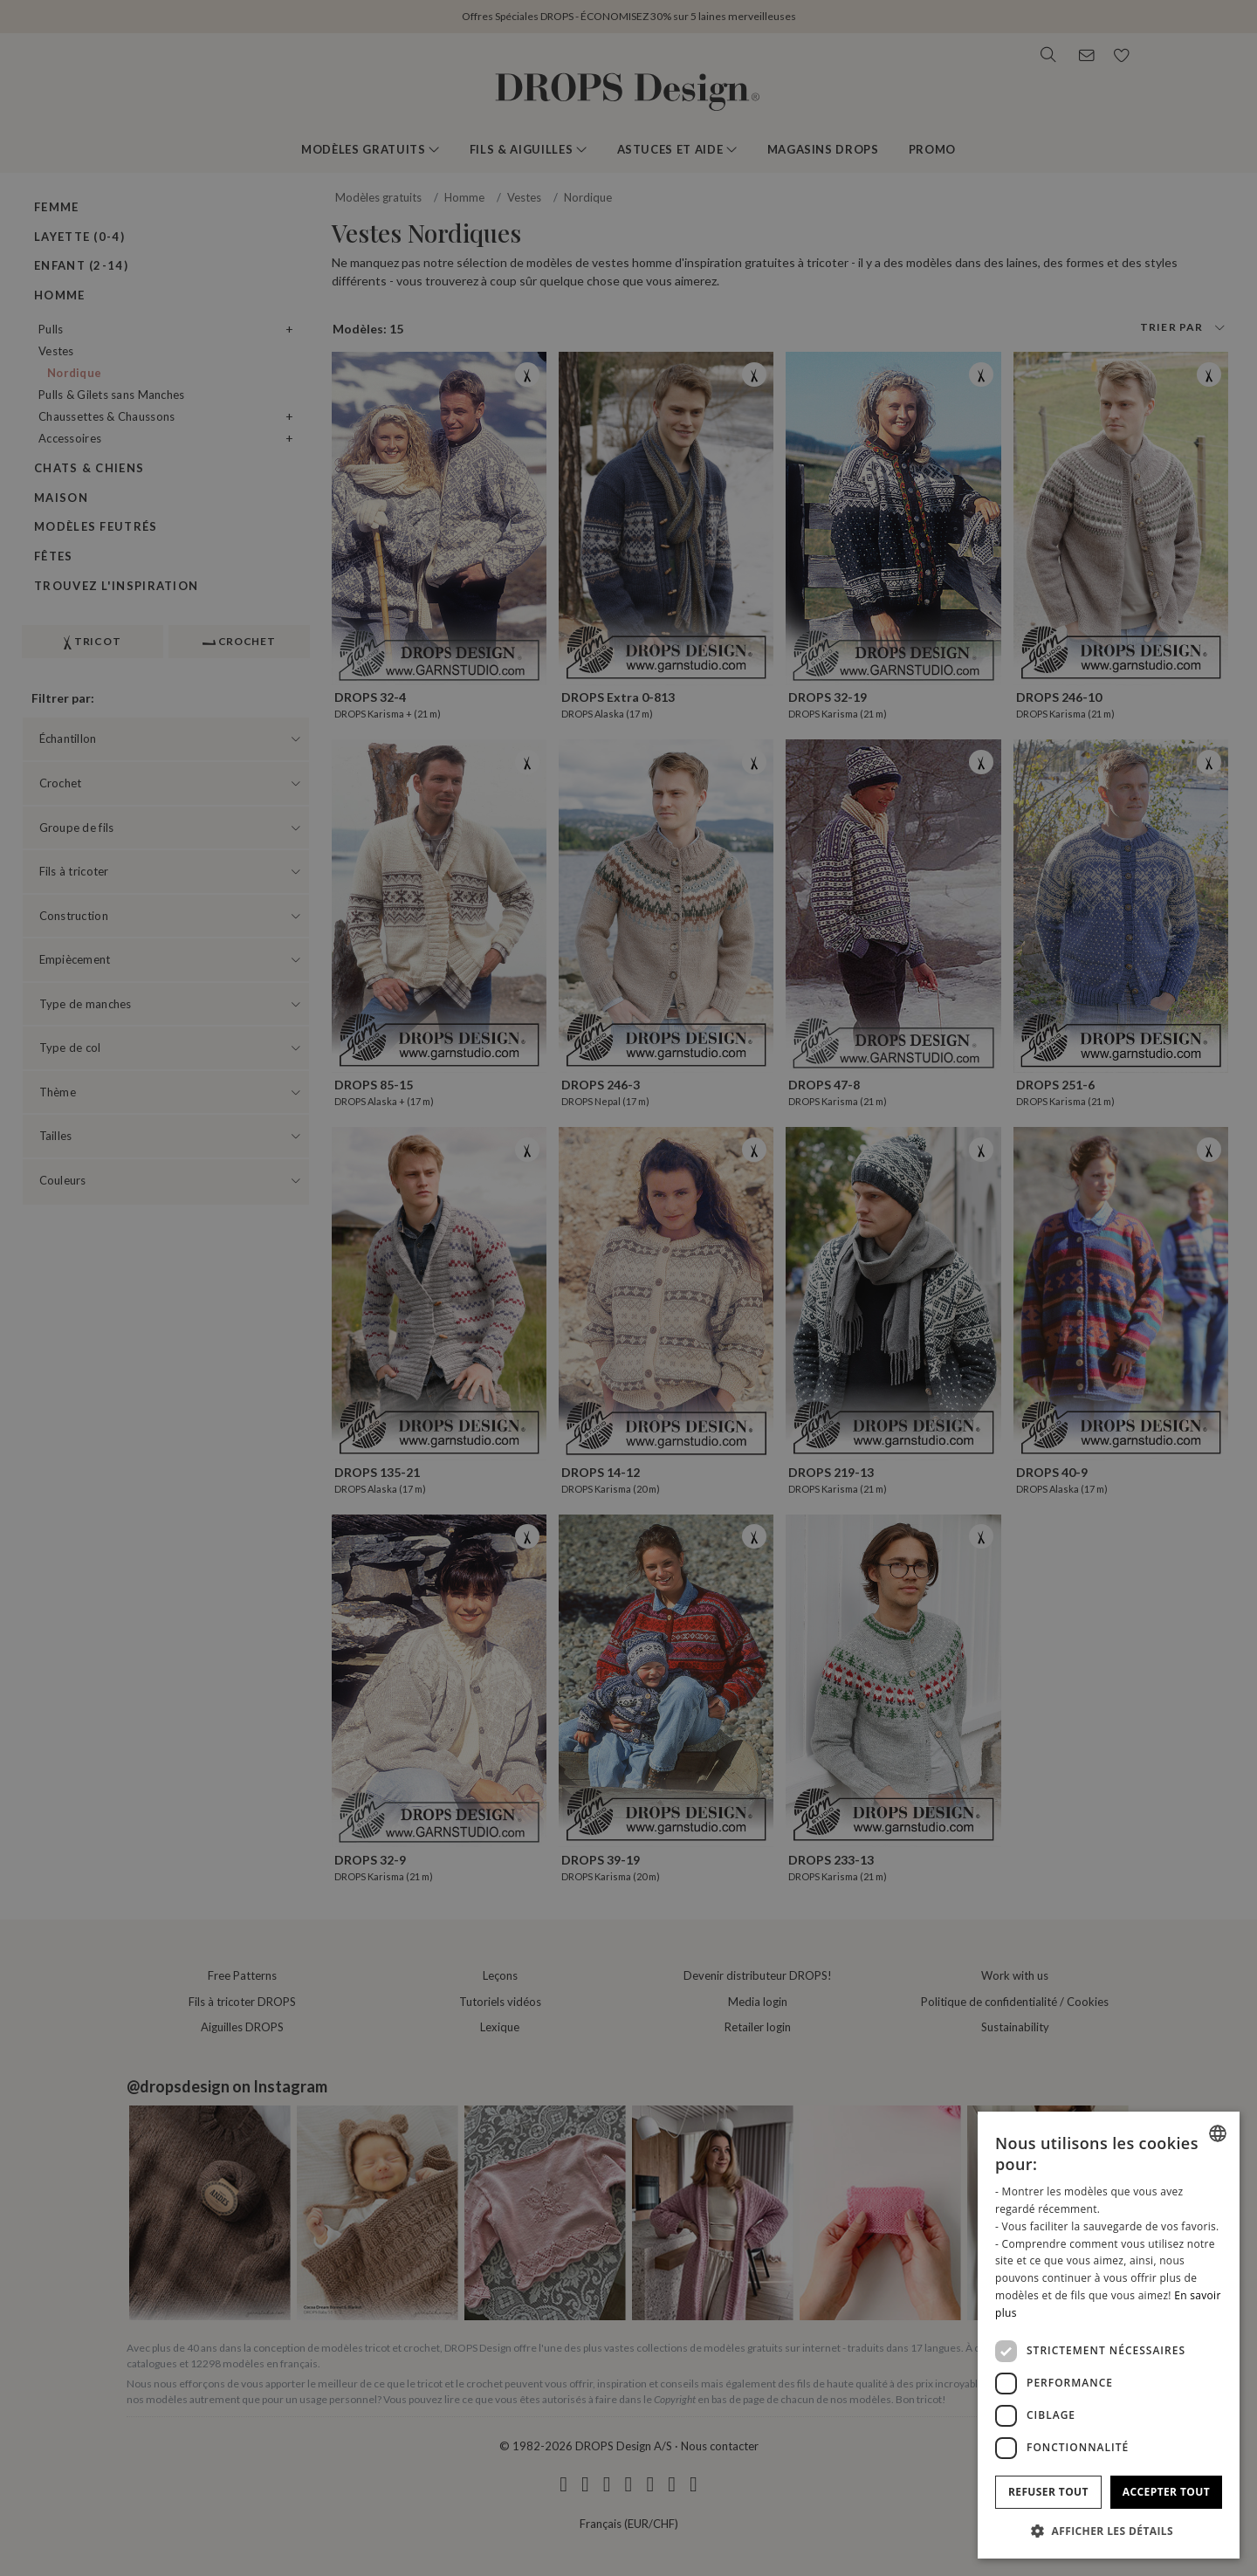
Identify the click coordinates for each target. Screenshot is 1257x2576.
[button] (1108, 2530)
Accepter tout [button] (1166, 2491)
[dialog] (1109, 2335)
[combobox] (1217, 2133)
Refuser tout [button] (1048, 2491)
